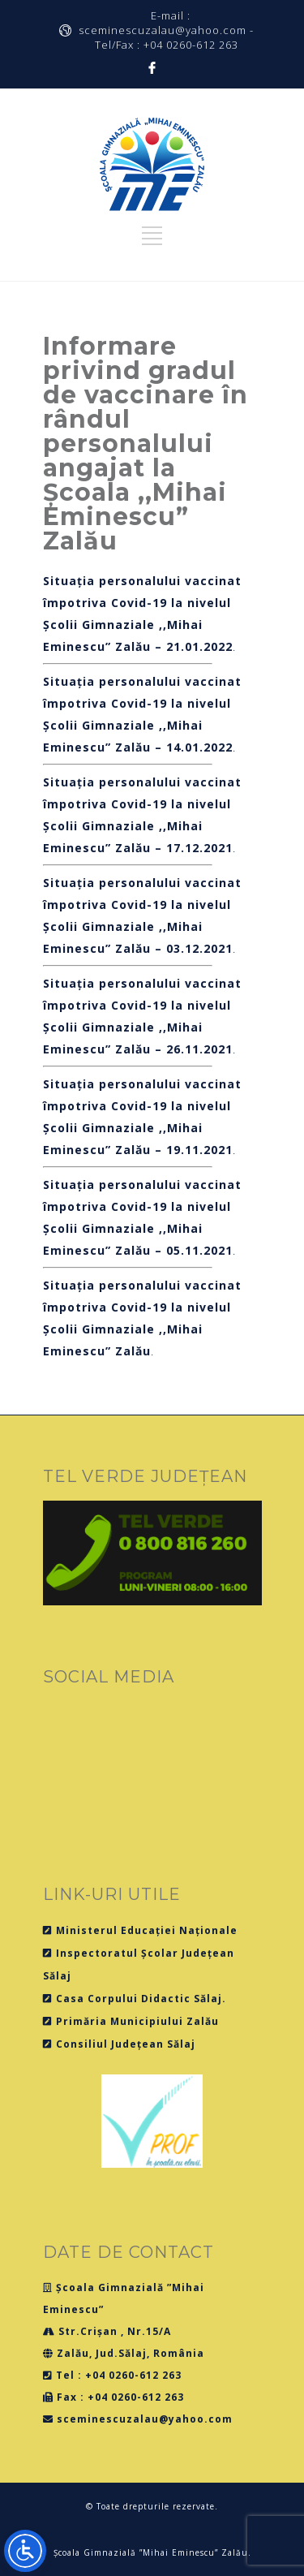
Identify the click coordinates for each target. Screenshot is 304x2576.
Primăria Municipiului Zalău (131, 2021)
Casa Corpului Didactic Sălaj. (134, 1998)
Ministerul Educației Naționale (140, 1930)
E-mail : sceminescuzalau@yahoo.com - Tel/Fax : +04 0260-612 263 (166, 30)
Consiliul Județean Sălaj (119, 2044)
